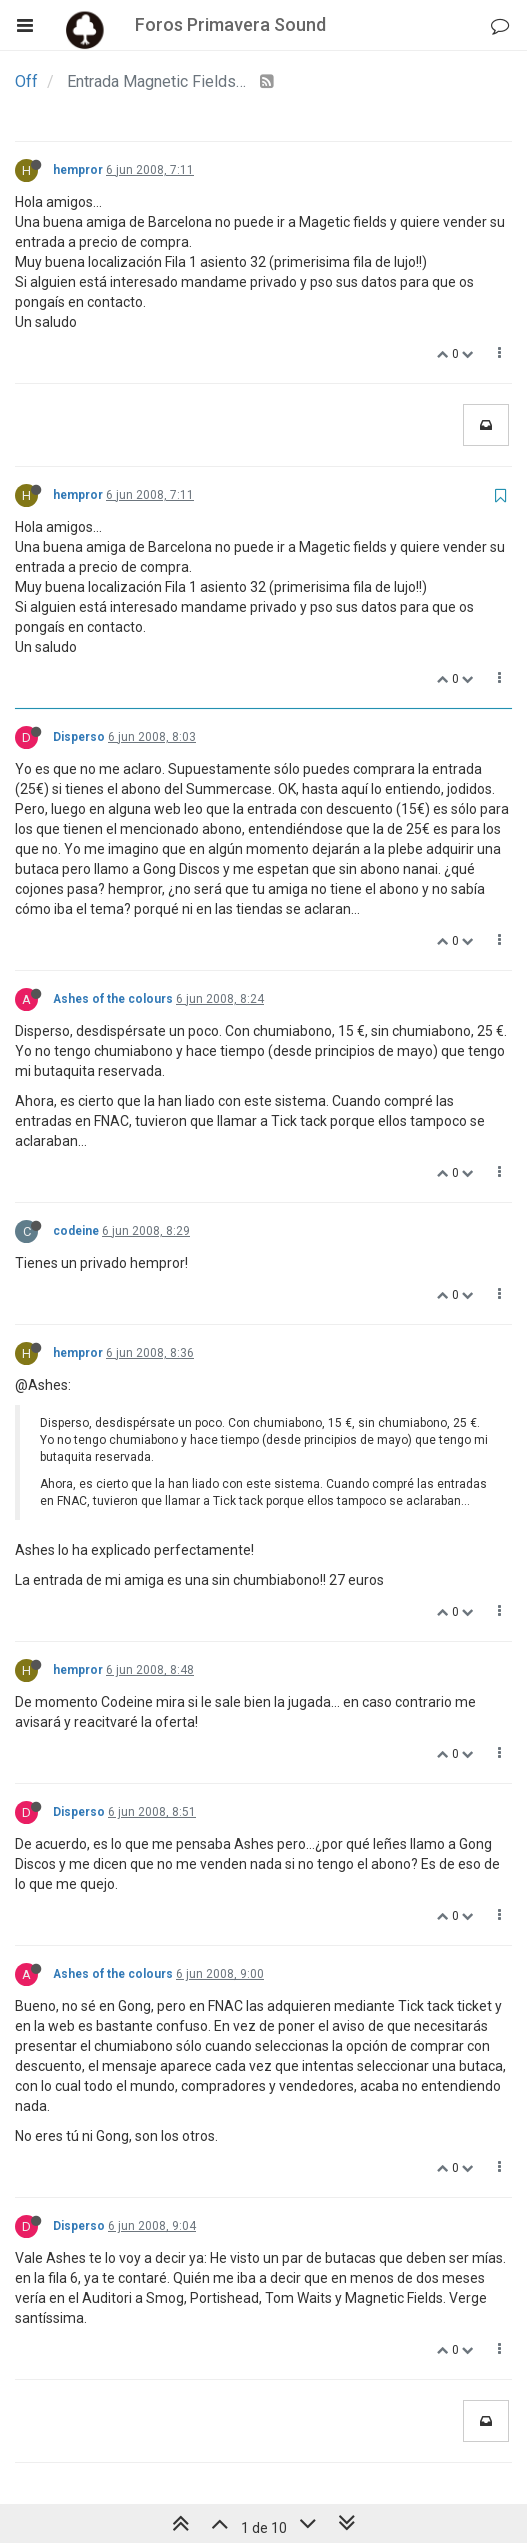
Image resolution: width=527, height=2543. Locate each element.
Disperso (79, 737)
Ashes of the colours (113, 999)
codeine (76, 1231)
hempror (78, 170)
